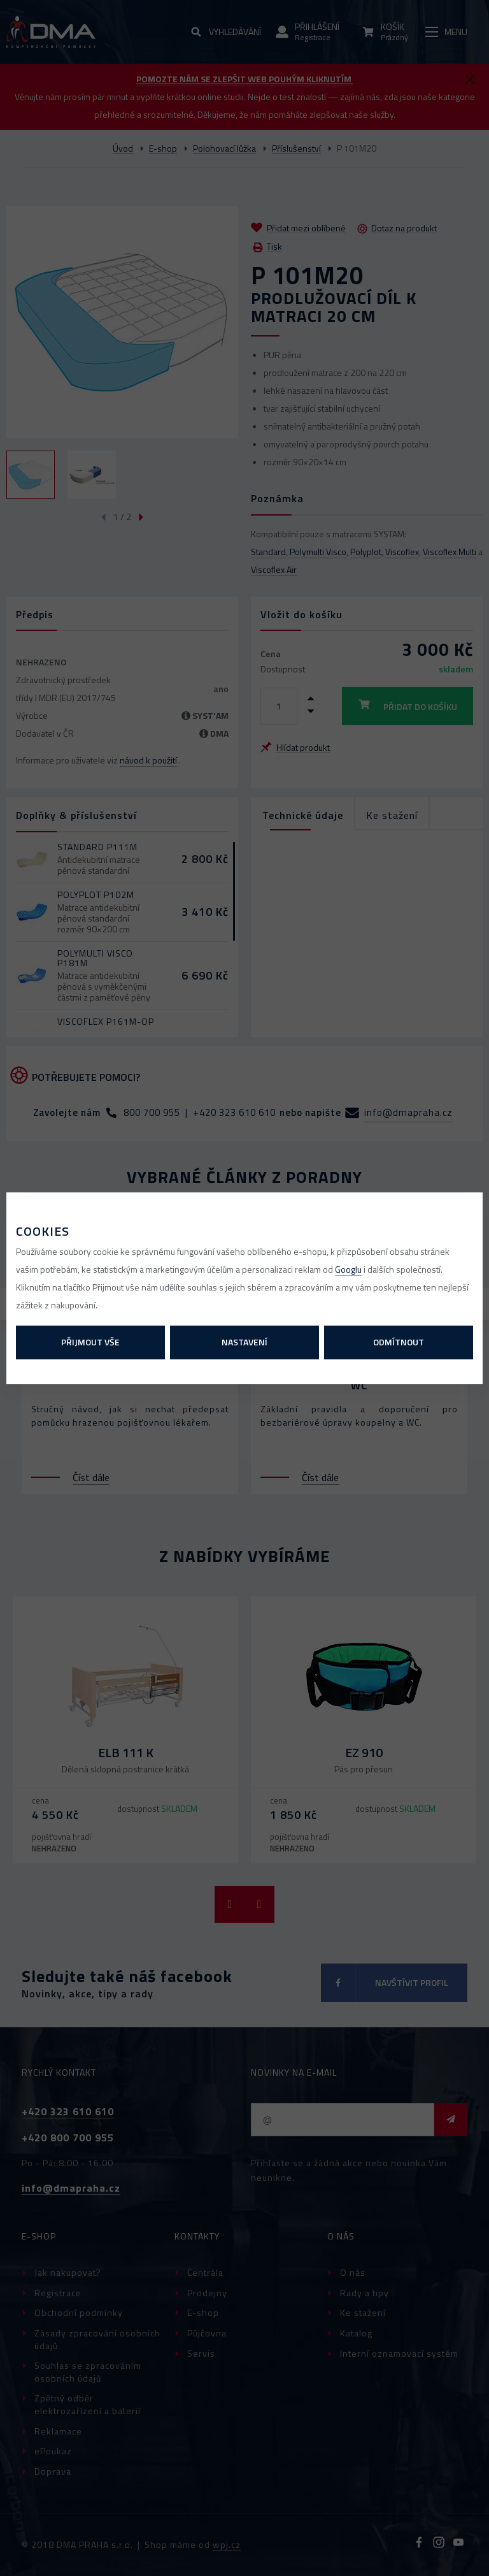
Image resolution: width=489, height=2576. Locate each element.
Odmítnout (398, 1342)
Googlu (348, 1269)
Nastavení (244, 1342)
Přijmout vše (90, 1342)
